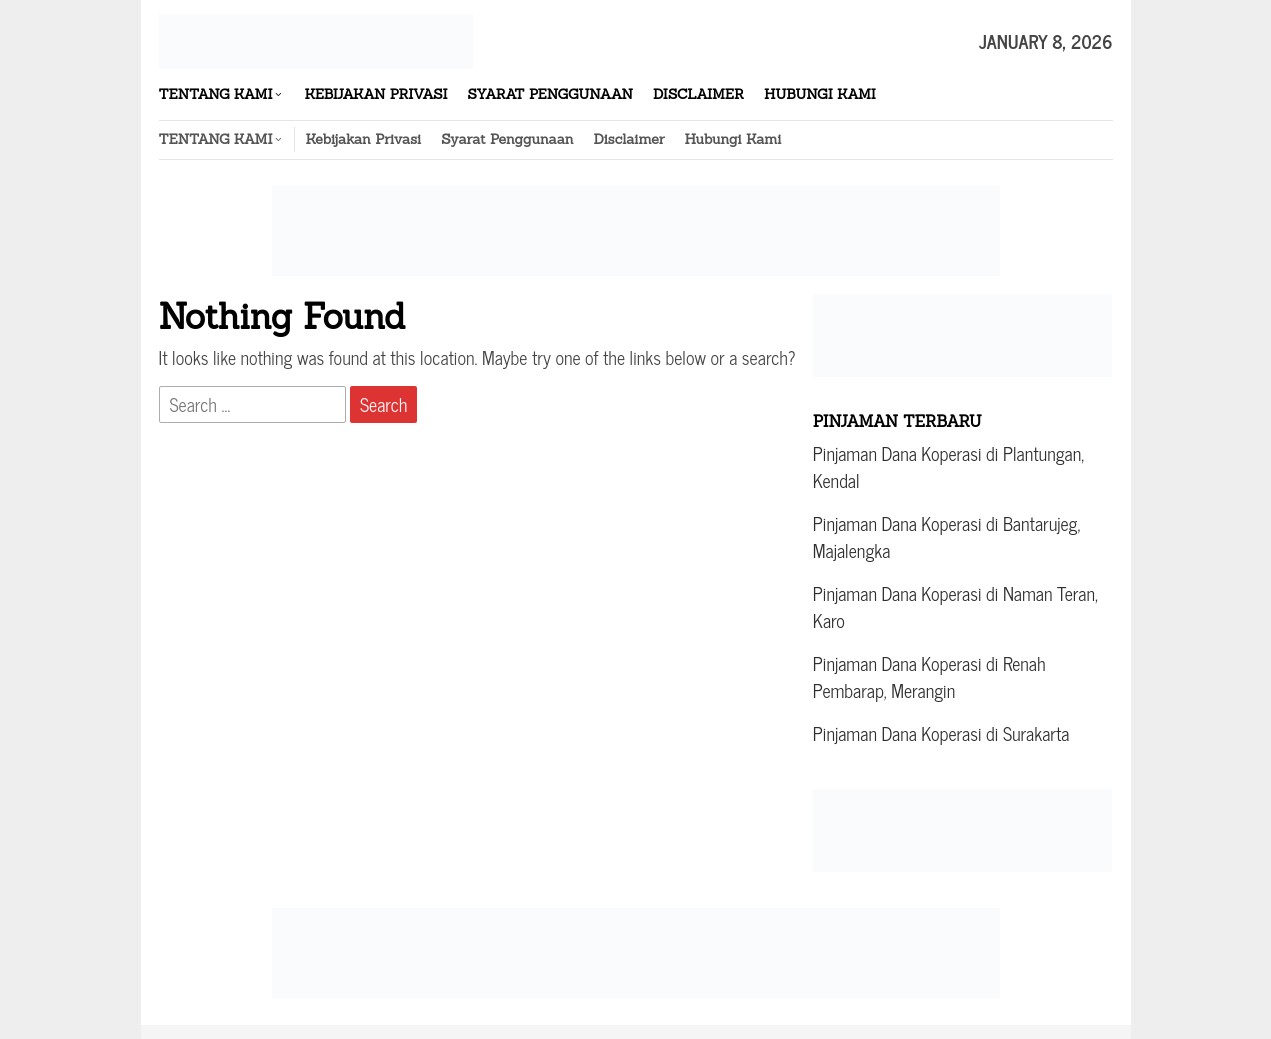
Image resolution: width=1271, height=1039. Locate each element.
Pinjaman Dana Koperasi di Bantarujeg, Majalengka (946, 536)
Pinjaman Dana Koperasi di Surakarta (941, 733)
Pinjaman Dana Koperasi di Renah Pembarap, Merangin (929, 676)
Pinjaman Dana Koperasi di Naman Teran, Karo (955, 606)
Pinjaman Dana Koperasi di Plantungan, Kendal (948, 466)
